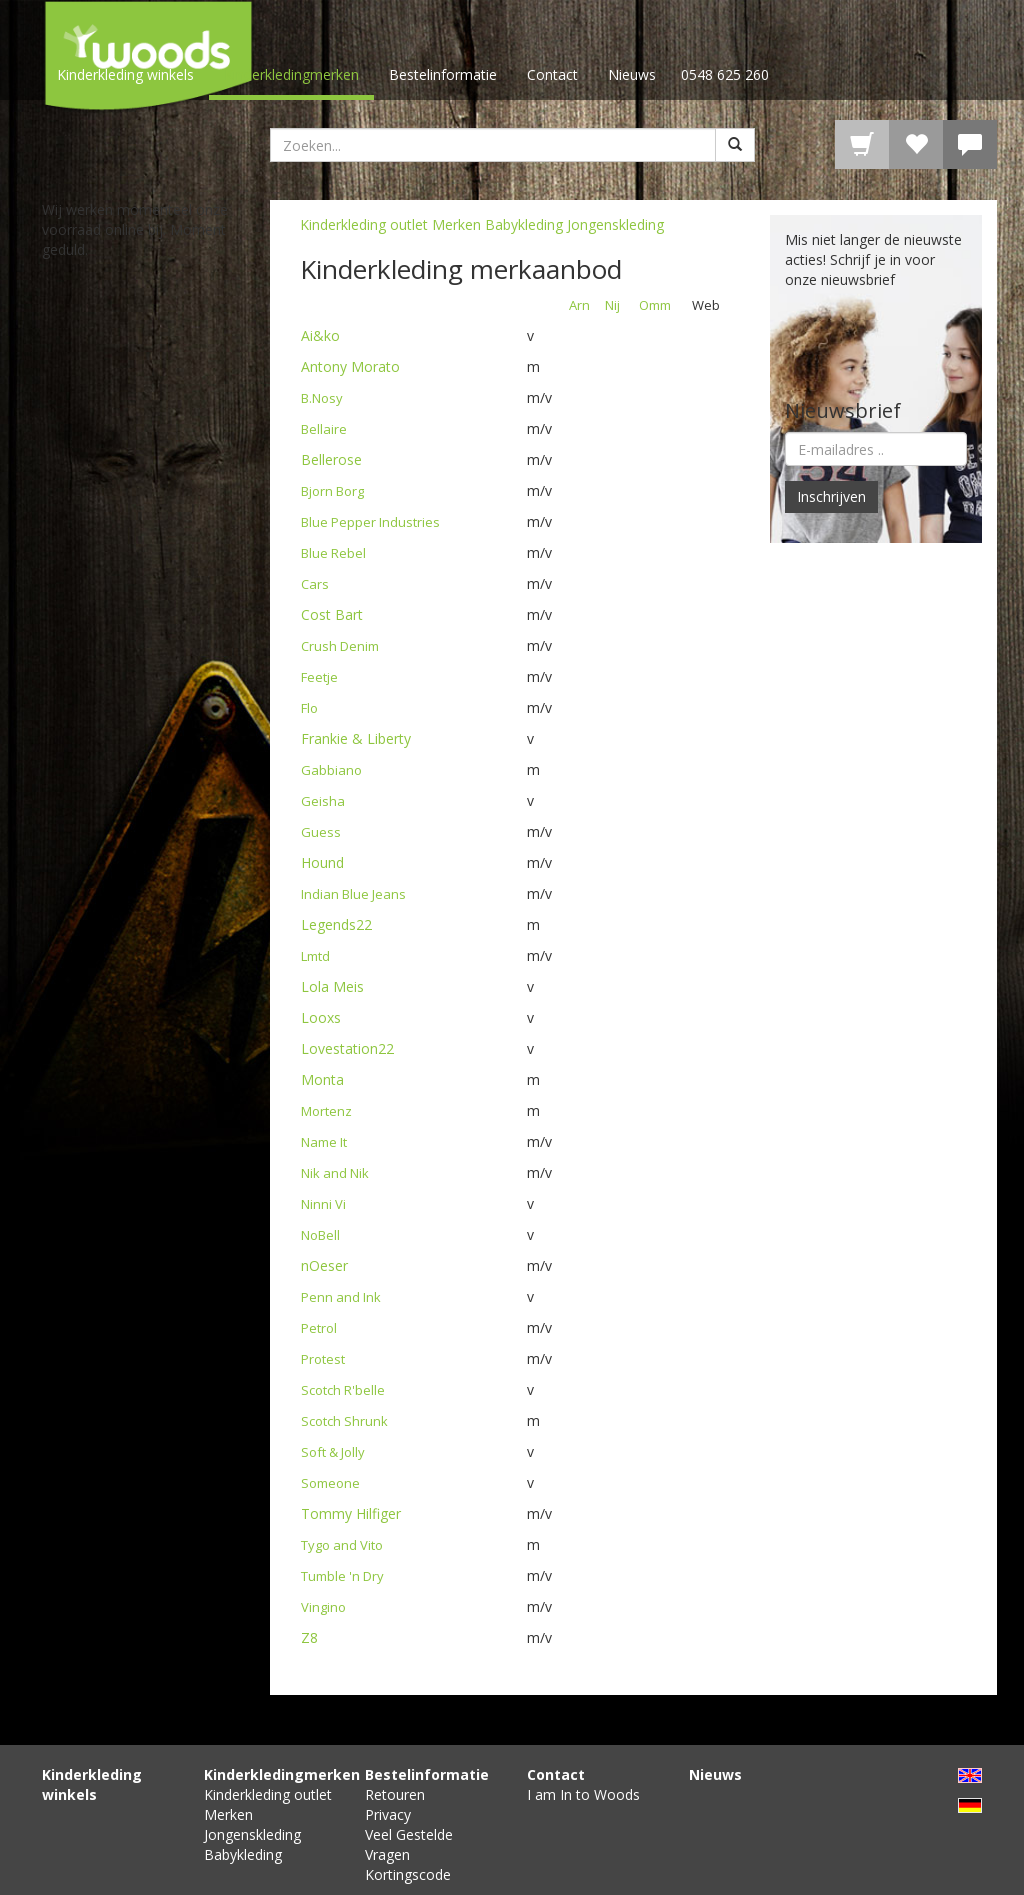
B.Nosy (322, 398)
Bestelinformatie (443, 74)
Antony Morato (350, 366)
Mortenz (326, 1111)
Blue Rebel (333, 553)
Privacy (388, 1814)
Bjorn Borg (332, 491)
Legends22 (336, 924)
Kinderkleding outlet (364, 224)
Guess (321, 832)
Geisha (323, 801)
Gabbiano (331, 770)
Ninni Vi (323, 1204)
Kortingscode (408, 1874)
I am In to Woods (583, 1794)
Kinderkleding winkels (125, 74)
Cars (315, 584)
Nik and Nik (335, 1173)
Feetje (319, 677)
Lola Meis (332, 986)
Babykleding (524, 224)
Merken (456, 224)
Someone (330, 1483)
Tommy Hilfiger (351, 1513)
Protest (323, 1359)
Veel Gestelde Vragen (409, 1844)
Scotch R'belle (343, 1390)
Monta (322, 1079)
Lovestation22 (347, 1048)
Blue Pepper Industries (370, 522)
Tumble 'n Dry (342, 1576)
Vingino (323, 1607)
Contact (552, 74)
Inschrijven (831, 496)
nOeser (324, 1265)
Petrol (319, 1328)
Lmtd (315, 956)
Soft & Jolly (333, 1452)
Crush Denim (340, 646)
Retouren (395, 1794)
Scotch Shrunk (344, 1421)
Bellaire (324, 429)
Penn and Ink (341, 1297)
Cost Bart (332, 614)
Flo (309, 708)
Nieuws (632, 74)
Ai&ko (320, 335)
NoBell (320, 1235)
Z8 (309, 1637)
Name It (324, 1142)
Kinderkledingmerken (291, 74)
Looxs (321, 1017)
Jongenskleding (615, 224)
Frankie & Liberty (356, 738)
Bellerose (331, 459)
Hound (322, 862)
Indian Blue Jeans (353, 894)
